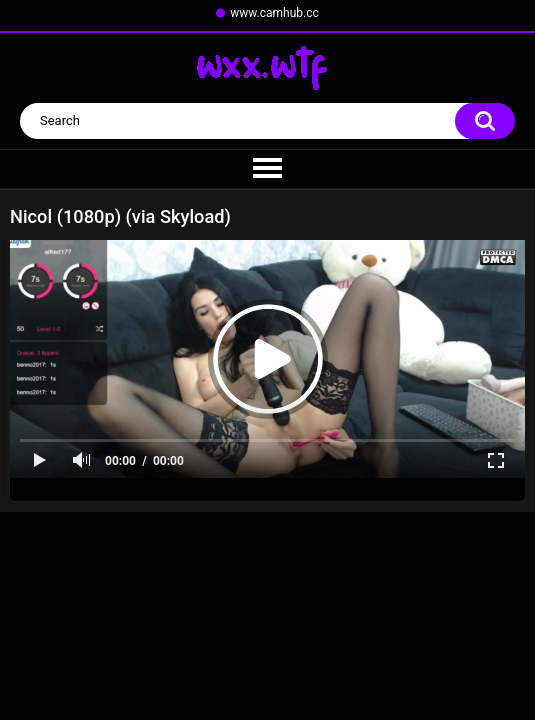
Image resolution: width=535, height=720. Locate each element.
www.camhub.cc (274, 13)
